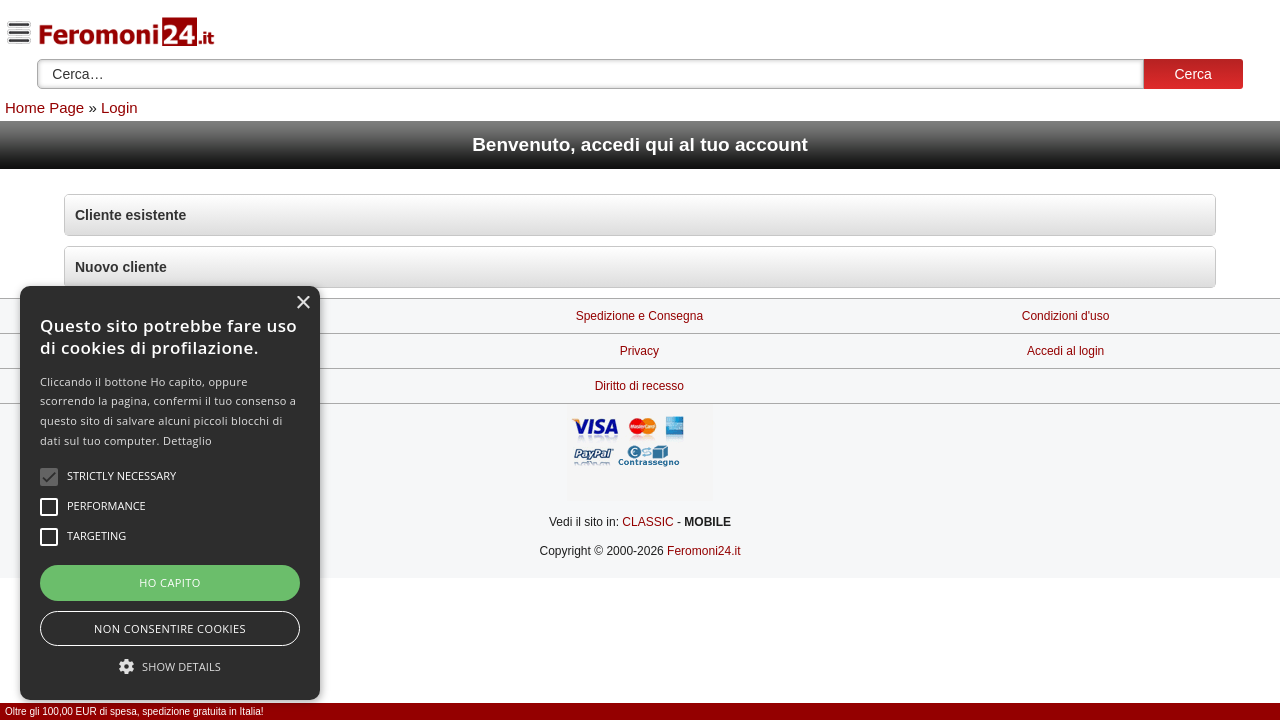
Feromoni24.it (703, 551)
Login (119, 107)
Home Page (44, 107)
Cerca (1192, 74)
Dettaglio (187, 440)
